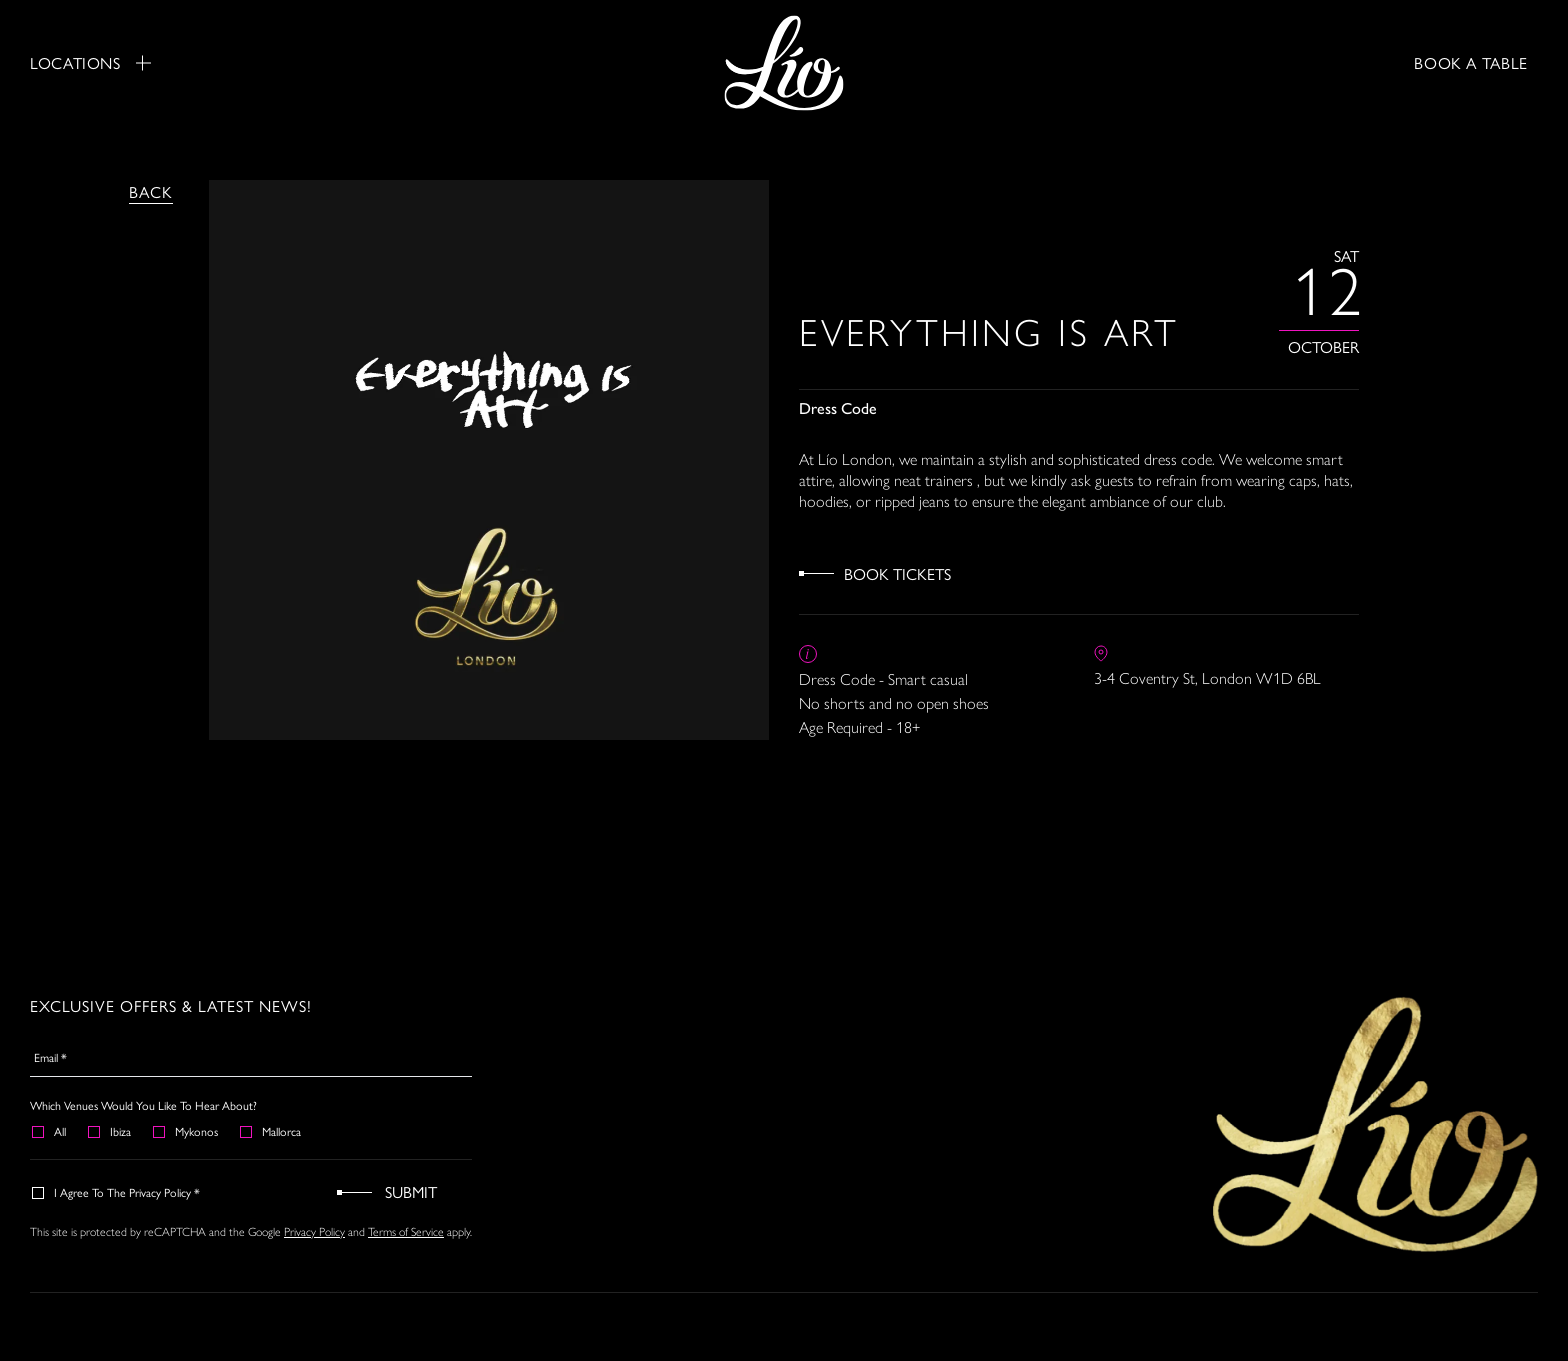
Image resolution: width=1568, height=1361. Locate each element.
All (50, 1131)
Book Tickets (897, 573)
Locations (90, 63)
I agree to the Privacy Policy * (117, 1192)
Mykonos (186, 1131)
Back (151, 191)
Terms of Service (406, 1232)
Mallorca (271, 1131)
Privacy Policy (314, 1232)
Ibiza (110, 1131)
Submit (411, 1191)
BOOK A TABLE (1471, 62)
